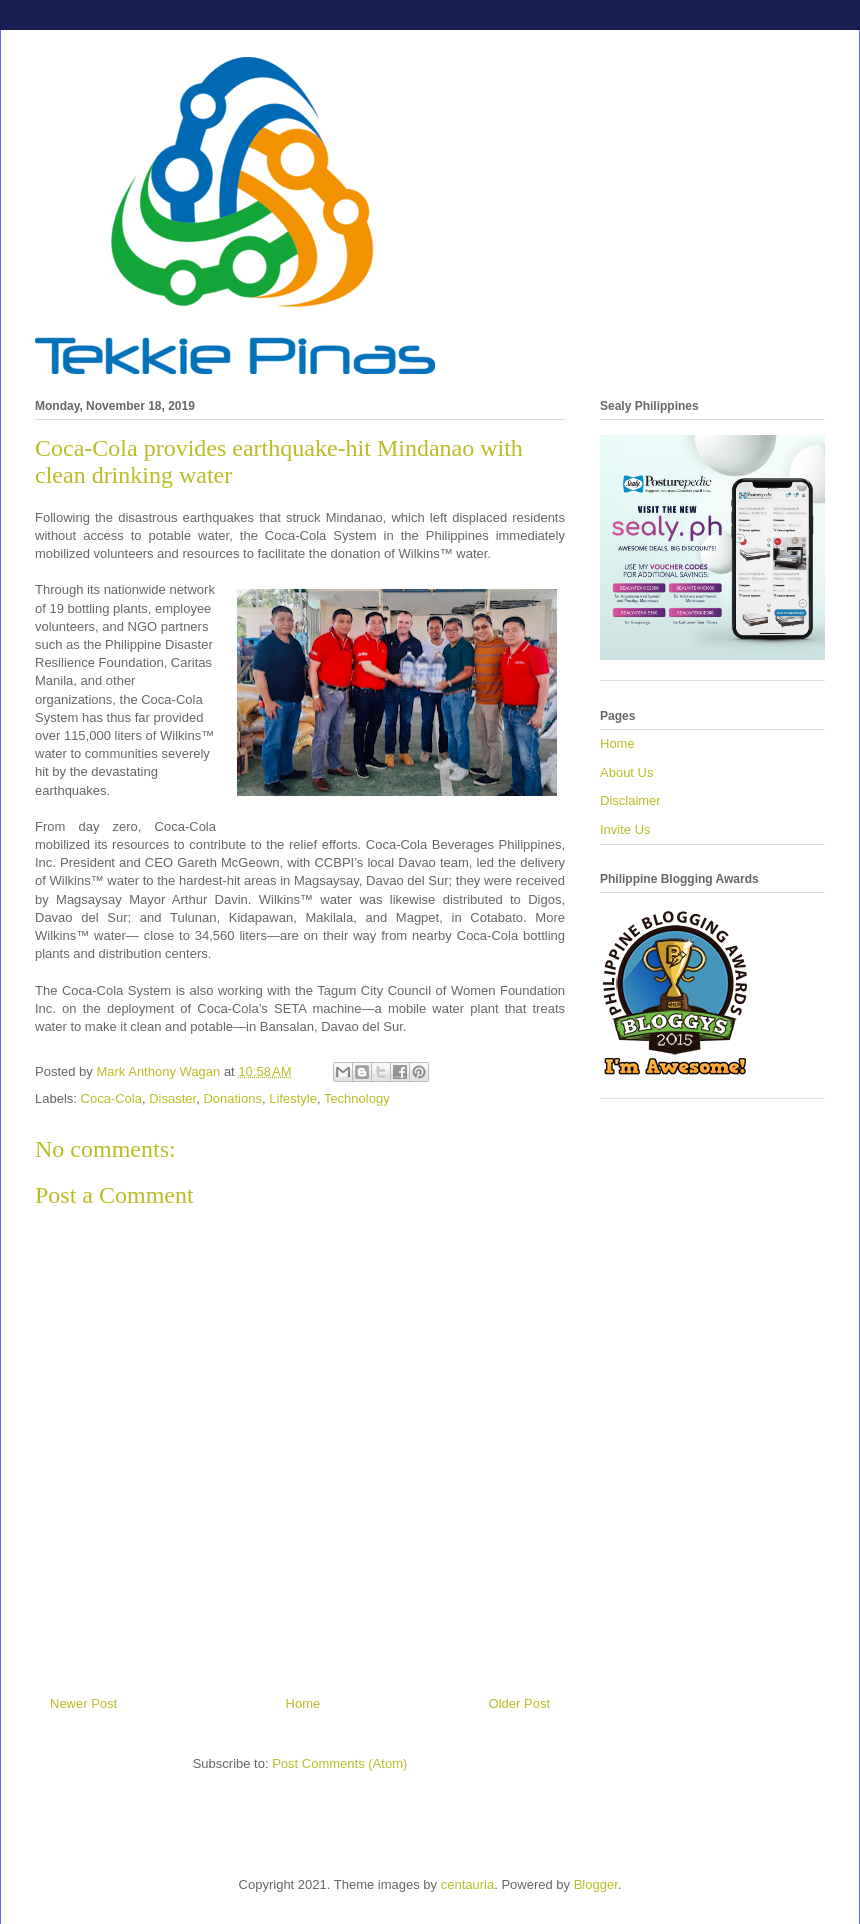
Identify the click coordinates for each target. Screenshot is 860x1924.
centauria (467, 1884)
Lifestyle (293, 1098)
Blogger (596, 1884)
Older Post (519, 1703)
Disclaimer (630, 800)
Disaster (172, 1098)
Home (303, 1703)
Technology (357, 1098)
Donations (232, 1098)
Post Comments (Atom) (339, 1763)
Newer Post (83, 1703)
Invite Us (625, 829)
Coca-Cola (111, 1098)
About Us (626, 772)
